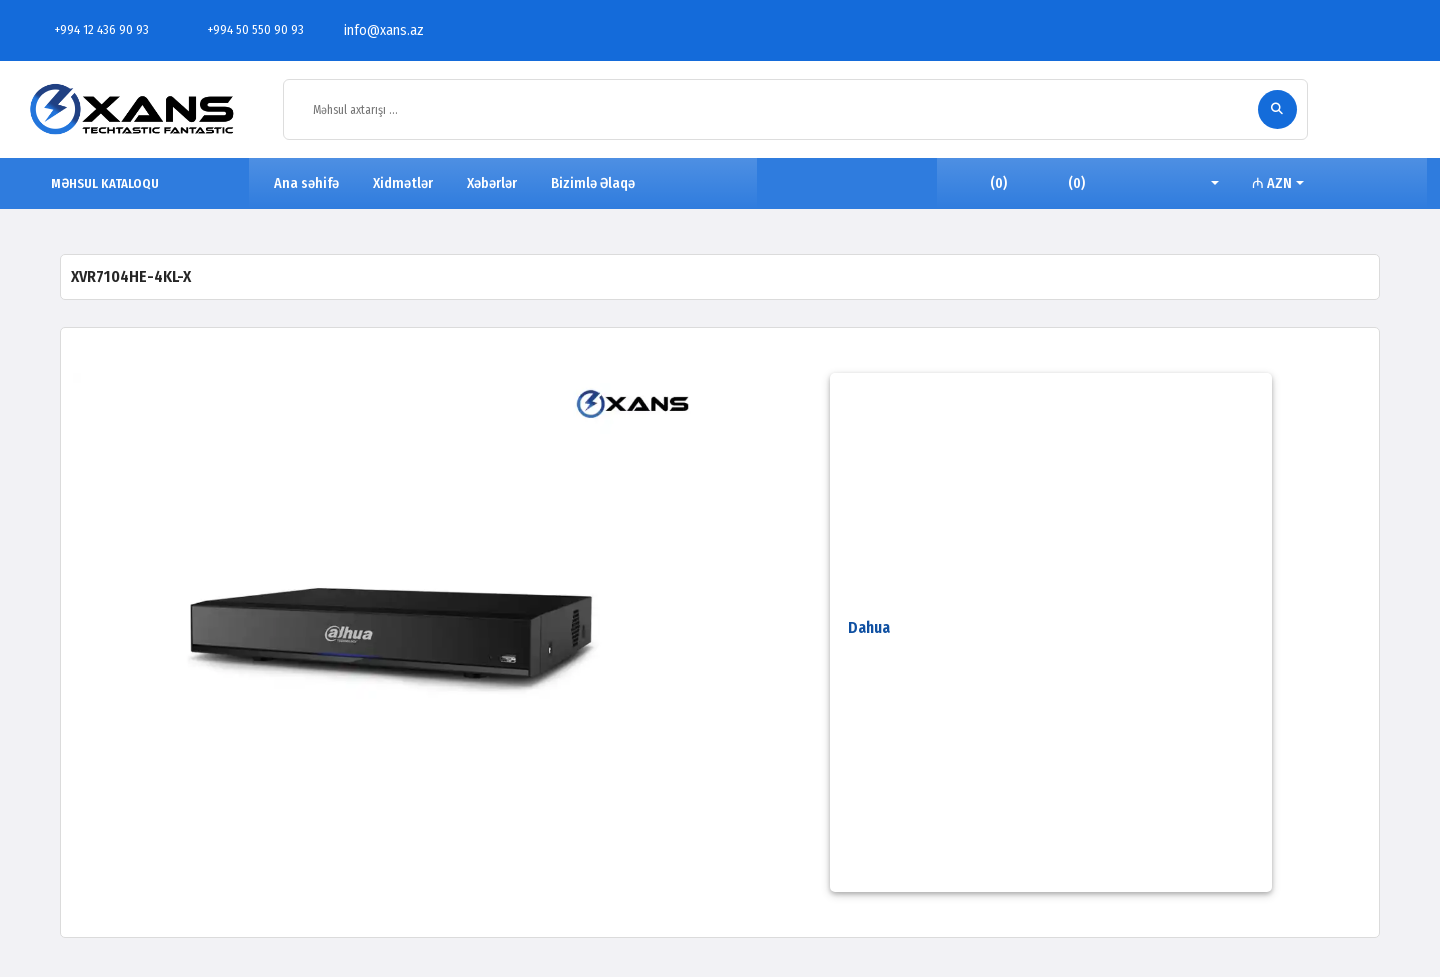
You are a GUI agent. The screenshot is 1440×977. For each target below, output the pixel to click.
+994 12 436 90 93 (90, 30)
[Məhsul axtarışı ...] (776, 110)
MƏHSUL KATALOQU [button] (95, 183)
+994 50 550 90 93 (244, 30)
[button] (1199, 184)
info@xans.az (373, 30)
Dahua (869, 627)
